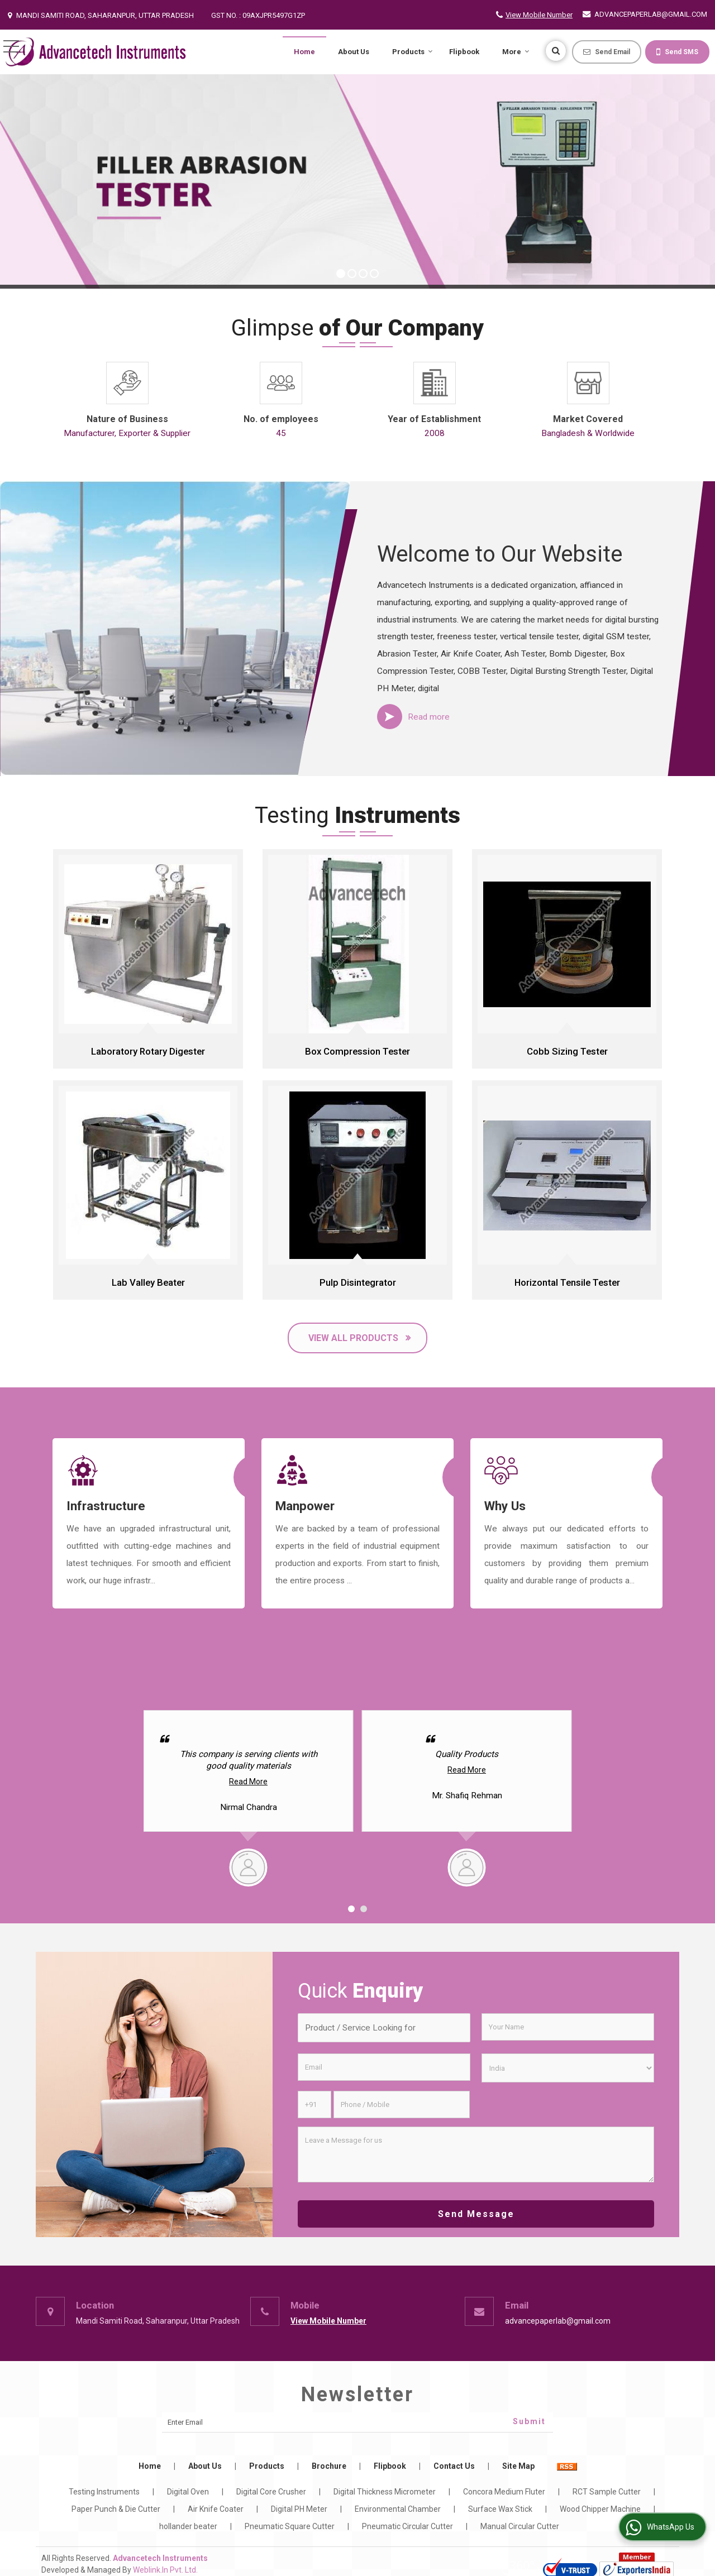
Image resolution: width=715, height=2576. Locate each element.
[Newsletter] (357, 2422)
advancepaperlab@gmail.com (650, 14)
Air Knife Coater (216, 2509)
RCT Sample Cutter (607, 2491)
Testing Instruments (104, 2491)
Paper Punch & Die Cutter (116, 2509)
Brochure (329, 2466)
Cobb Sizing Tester (567, 1051)
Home (304, 51)
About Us (353, 51)
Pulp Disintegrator (358, 1282)
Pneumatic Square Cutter (290, 2526)
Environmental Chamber (398, 2509)
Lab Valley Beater (148, 1282)
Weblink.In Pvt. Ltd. (165, 2569)
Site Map (518, 2466)
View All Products (353, 1338)
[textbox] (384, 2027)
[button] (539, 15)
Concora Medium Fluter (504, 2491)
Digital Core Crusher (271, 2491)
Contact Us (454, 2466)
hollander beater (188, 2526)
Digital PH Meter (299, 2509)
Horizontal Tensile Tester (567, 1282)
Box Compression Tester (357, 1051)
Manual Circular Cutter (519, 2526)
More (516, 51)
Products (412, 51)
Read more (429, 717)
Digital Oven (188, 2491)
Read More (248, 1781)
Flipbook (464, 51)
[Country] (568, 2067)
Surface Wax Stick (500, 2509)
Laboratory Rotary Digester (148, 1051)
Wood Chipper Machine (600, 2509)
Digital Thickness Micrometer (384, 2491)
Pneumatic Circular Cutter (407, 2526)
